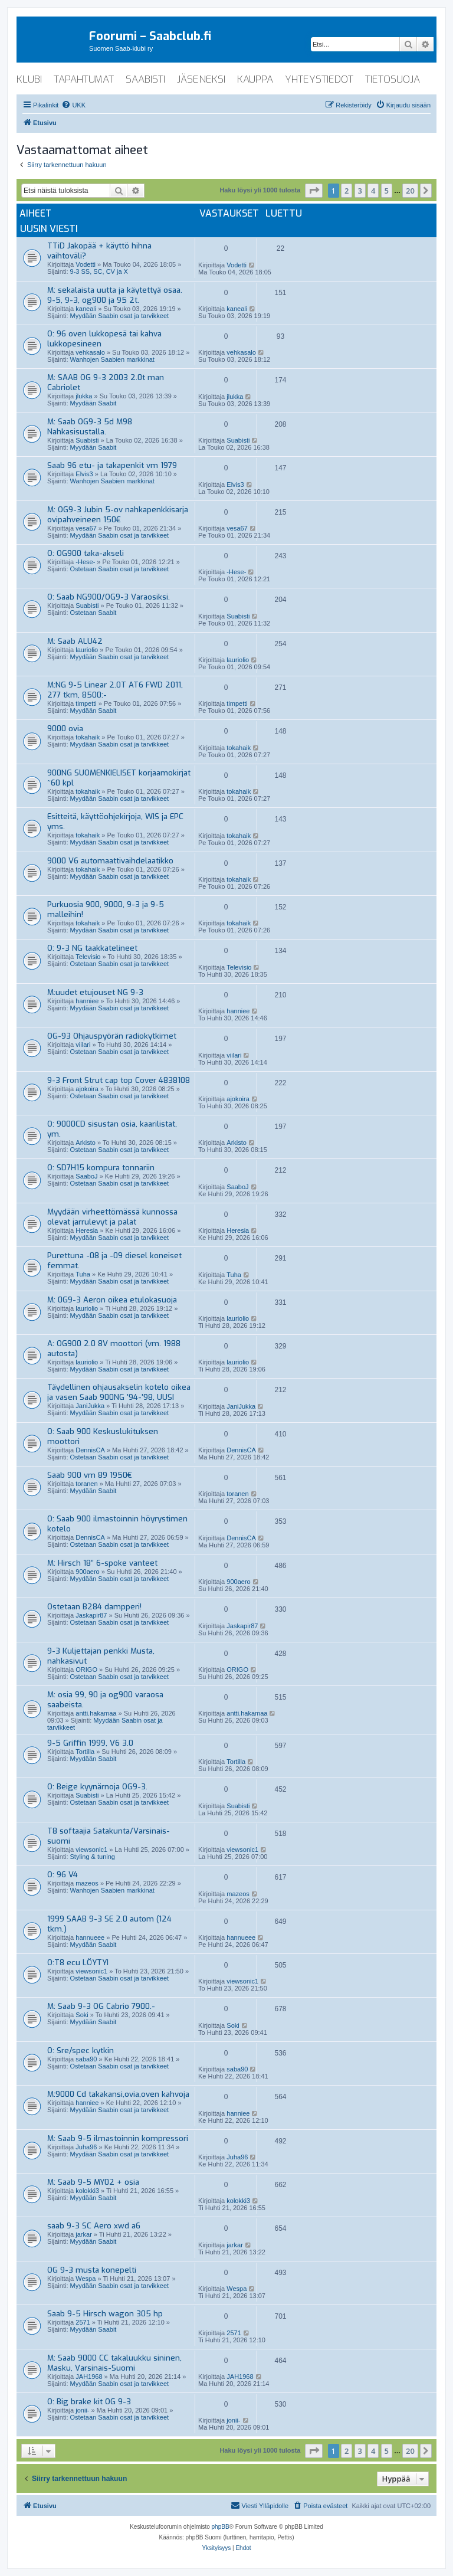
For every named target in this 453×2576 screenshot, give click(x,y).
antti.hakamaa (96, 1713)
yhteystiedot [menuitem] (319, 79)
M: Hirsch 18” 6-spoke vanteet (102, 1563)
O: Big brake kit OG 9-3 (89, 2402)
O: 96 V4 (62, 1875)
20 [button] (410, 190)
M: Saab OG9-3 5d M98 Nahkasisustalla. (89, 427)
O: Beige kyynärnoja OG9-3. (97, 1787)
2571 (83, 2322)
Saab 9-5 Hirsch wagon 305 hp (105, 2314)
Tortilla (85, 1751)
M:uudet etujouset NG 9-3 (95, 992)
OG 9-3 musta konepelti (91, 2270)
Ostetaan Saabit (93, 612)
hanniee (87, 1000)
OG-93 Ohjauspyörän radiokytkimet (111, 1036)
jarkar (84, 2234)
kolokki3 (87, 2190)
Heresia (87, 1230)
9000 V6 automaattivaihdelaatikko (110, 861)
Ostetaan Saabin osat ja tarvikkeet (119, 568)
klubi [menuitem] (29, 79)
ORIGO (86, 1669)
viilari (83, 1044)
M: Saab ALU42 (75, 641)
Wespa (86, 2278)
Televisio (88, 956)
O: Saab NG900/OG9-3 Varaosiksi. (108, 597)
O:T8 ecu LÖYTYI (78, 1963)
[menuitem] (73, 105)
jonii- (82, 2410)
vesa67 (86, 528)
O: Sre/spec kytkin (80, 2050)
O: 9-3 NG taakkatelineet (92, 948)
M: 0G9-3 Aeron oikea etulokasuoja (112, 1300)
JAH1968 (89, 2376)
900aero (87, 1571)
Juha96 (86, 2147)
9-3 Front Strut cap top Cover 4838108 (118, 1080)
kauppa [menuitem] (255, 79)
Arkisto (86, 1142)
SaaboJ (86, 1176)
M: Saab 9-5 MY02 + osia (93, 2182)
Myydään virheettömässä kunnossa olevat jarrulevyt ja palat (112, 1217)
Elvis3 (84, 473)
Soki (82, 2014)
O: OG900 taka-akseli (85, 553)
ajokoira (87, 1088)
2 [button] (346, 190)
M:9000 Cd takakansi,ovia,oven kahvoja (118, 2094)
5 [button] (387, 190)
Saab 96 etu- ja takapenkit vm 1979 (112, 465)
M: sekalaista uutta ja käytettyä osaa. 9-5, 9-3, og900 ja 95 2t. (114, 295)
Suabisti (87, 440)
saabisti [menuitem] (145, 79)
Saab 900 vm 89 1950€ (89, 1475)
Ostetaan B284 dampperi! (94, 1607)
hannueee (90, 1937)
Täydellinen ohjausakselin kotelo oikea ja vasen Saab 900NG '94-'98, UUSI (119, 1392)
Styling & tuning (92, 1856)
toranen (86, 1483)
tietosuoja (392, 79)
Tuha (83, 1274)
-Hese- (85, 561)
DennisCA (90, 1450)
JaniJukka (90, 1405)
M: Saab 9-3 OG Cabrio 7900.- (101, 2006)
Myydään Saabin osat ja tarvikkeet (119, 315)
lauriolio (87, 649)
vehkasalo (90, 352)
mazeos (87, 1883)
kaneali (86, 308)
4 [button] (373, 190)
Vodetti (86, 264)
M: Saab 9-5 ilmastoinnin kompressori (117, 2138)
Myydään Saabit (93, 403)
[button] (314, 191)
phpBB (220, 2526)
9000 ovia (65, 729)
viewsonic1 (91, 1849)
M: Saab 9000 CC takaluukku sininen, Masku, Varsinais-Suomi (114, 2363)
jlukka (84, 396)
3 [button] (360, 190)
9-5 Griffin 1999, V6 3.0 (90, 1743)
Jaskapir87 (91, 1615)
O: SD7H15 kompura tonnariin (101, 1168)
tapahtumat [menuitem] (84, 79)
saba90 (86, 2059)
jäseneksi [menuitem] (201, 79)
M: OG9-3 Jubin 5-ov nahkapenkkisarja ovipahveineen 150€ (117, 515)
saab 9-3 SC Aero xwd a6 (93, 2226)
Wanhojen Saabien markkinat (112, 359)
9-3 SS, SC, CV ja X (99, 271)
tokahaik (88, 737)
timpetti (86, 703)
